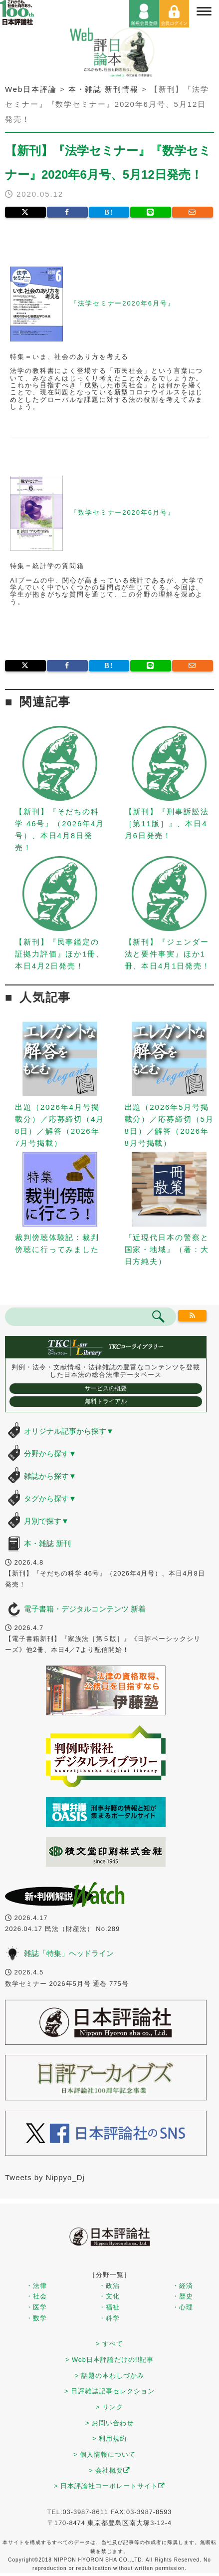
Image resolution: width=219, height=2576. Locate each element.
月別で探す (46, 1521)
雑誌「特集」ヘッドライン (69, 1953)
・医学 (36, 2307)
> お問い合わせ (109, 2423)
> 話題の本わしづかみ (109, 2375)
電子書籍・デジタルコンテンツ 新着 (85, 1609)
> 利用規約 (109, 2438)
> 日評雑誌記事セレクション (109, 2391)
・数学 (36, 2318)
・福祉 (109, 2307)
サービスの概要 (106, 1388)
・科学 (109, 2318)
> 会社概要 (109, 2470)
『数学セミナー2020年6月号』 (122, 512)
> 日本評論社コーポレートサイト (109, 2486)
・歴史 (182, 2296)
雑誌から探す (50, 1476)
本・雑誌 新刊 (47, 1543)
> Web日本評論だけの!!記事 (109, 2359)
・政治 (109, 2285)
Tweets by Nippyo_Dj (45, 2177)
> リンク (109, 2407)
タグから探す (50, 1498)
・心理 (182, 2307)
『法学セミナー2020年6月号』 (122, 303)
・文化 (109, 2296)
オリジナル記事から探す (69, 1431)
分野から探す (50, 1453)
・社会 (36, 2296)
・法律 (36, 2285)
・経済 (182, 2285)
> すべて (109, 2343)
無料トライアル (106, 1401)
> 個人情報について (104, 2454)
